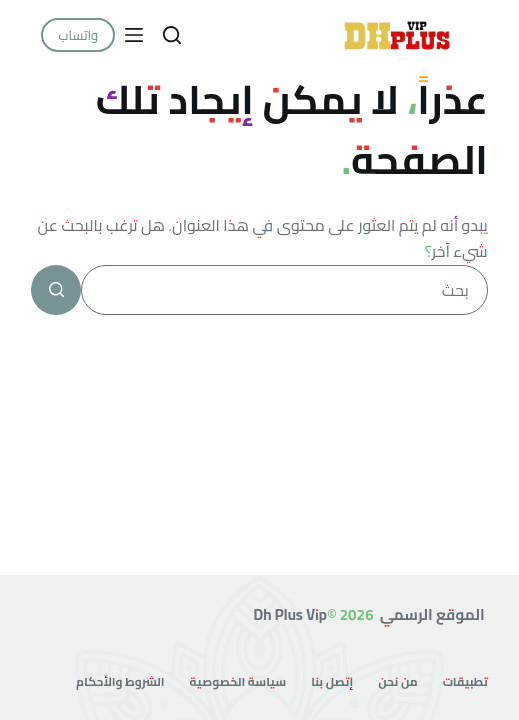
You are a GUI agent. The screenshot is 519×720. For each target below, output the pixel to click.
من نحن (397, 682)
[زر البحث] (56, 290)
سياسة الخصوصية (238, 682)
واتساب (78, 35)
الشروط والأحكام (120, 682)
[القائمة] (134, 35)
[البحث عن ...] (284, 290)
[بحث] (172, 35)
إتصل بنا (332, 682)
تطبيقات (465, 682)
